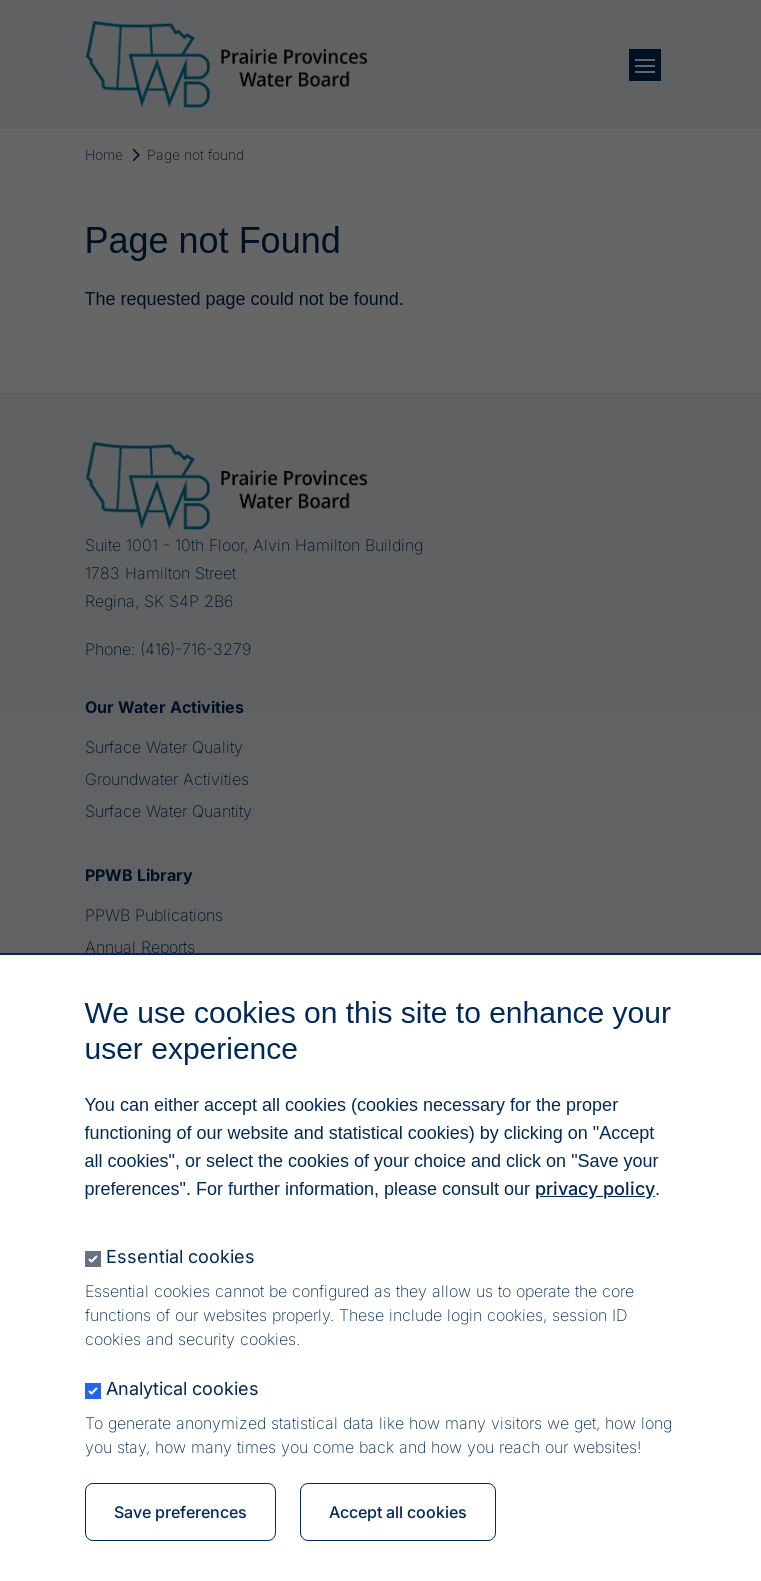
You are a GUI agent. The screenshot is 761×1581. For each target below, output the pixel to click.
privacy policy (595, 1193)
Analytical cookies (182, 1393)
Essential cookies (180, 1261)
